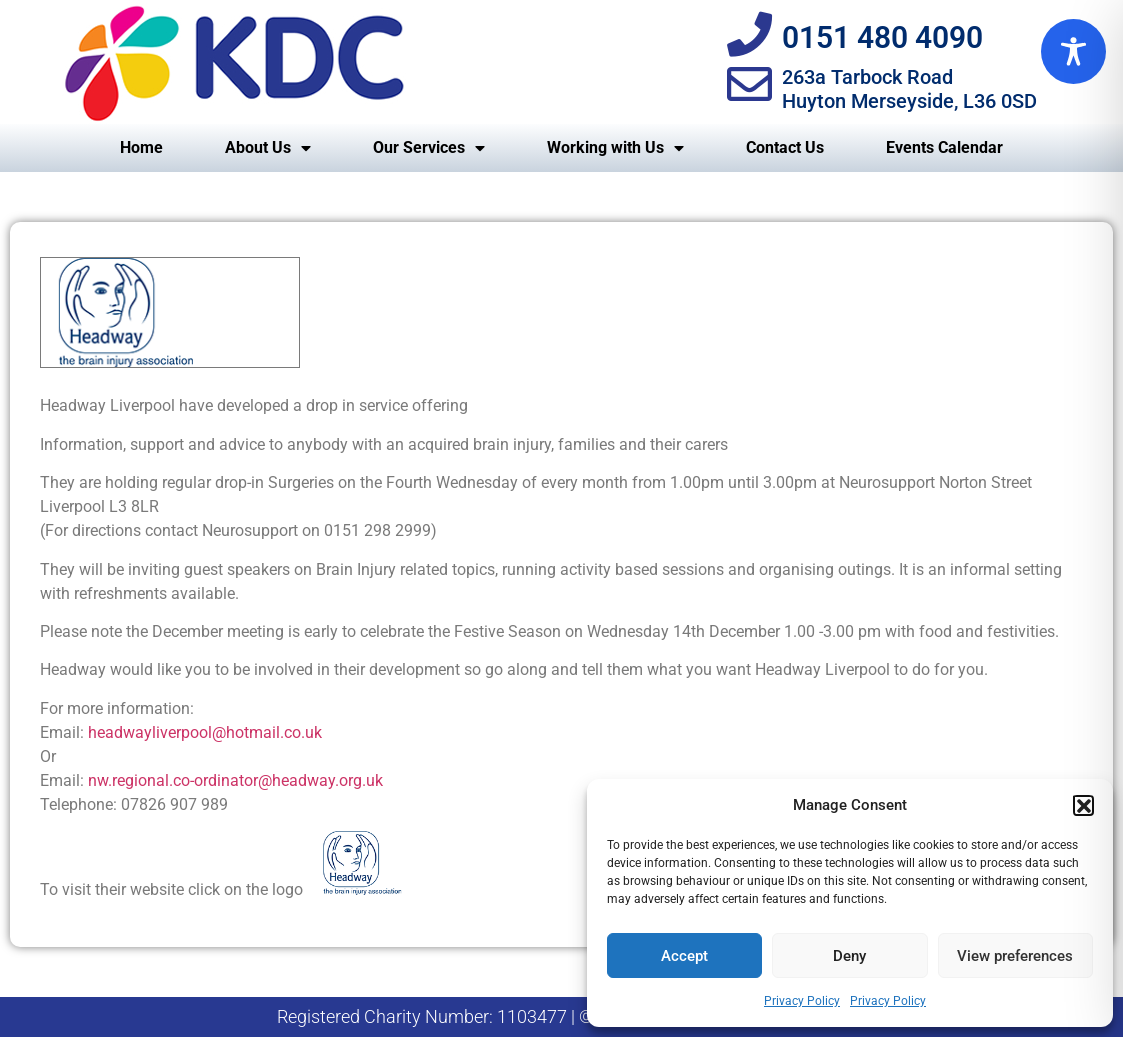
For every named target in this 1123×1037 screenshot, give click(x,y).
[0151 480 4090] (749, 34)
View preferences (1015, 956)
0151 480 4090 (882, 37)
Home (141, 147)
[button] (1083, 805)
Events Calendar (944, 147)
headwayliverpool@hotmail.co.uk (205, 732)
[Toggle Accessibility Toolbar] (1073, 51)
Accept (684, 956)
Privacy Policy (802, 1001)
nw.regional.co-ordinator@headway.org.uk (235, 780)
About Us (268, 148)
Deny (849, 956)
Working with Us (615, 148)
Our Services (429, 148)
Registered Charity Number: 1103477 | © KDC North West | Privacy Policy (561, 1016)
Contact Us (785, 147)
